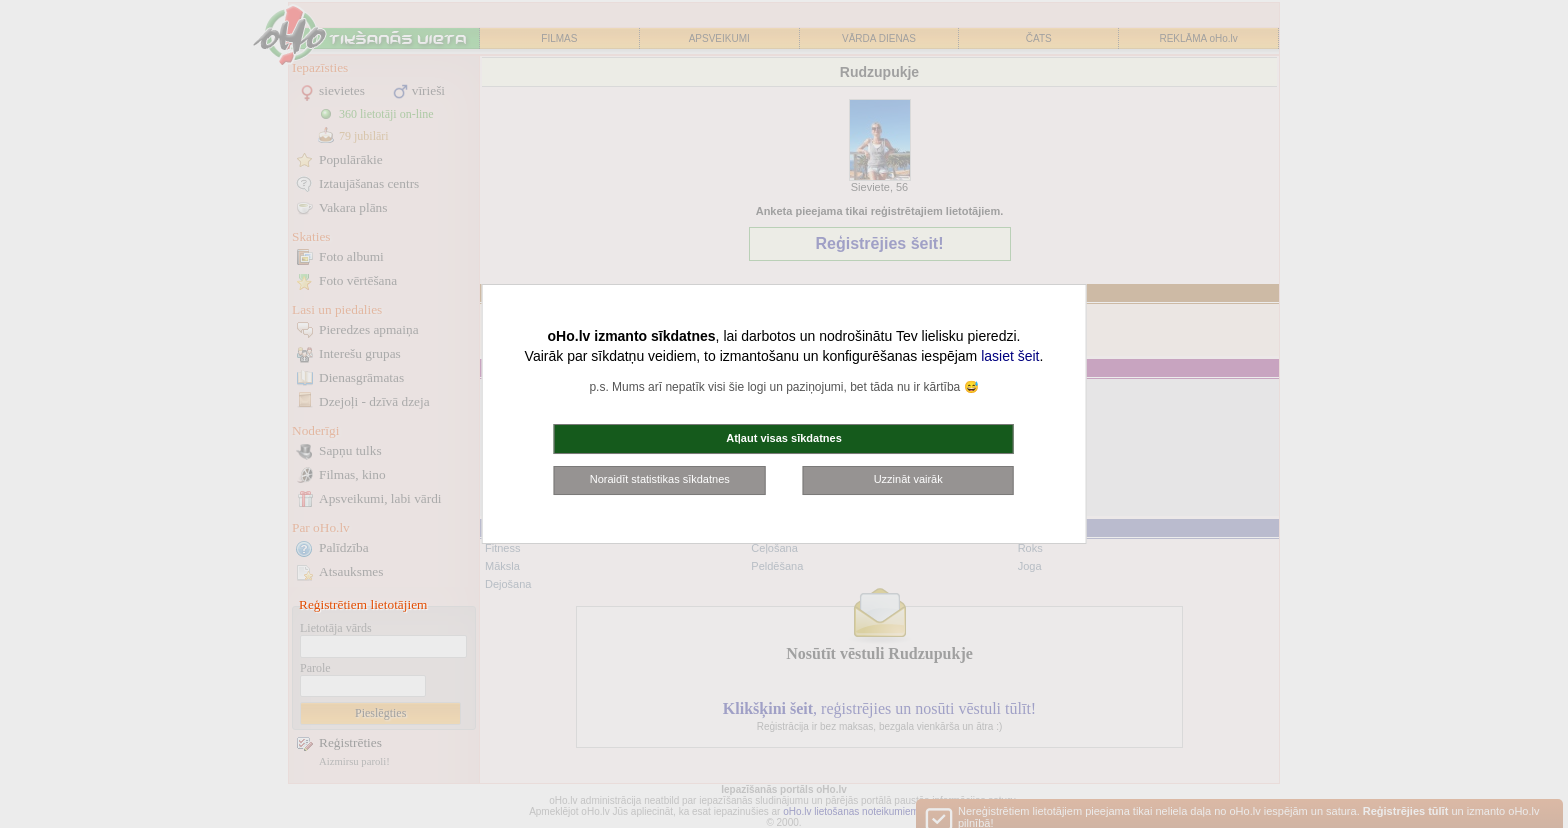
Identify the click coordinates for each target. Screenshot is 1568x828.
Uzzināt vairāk (908, 479)
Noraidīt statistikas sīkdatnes (660, 479)
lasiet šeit (1010, 356)
